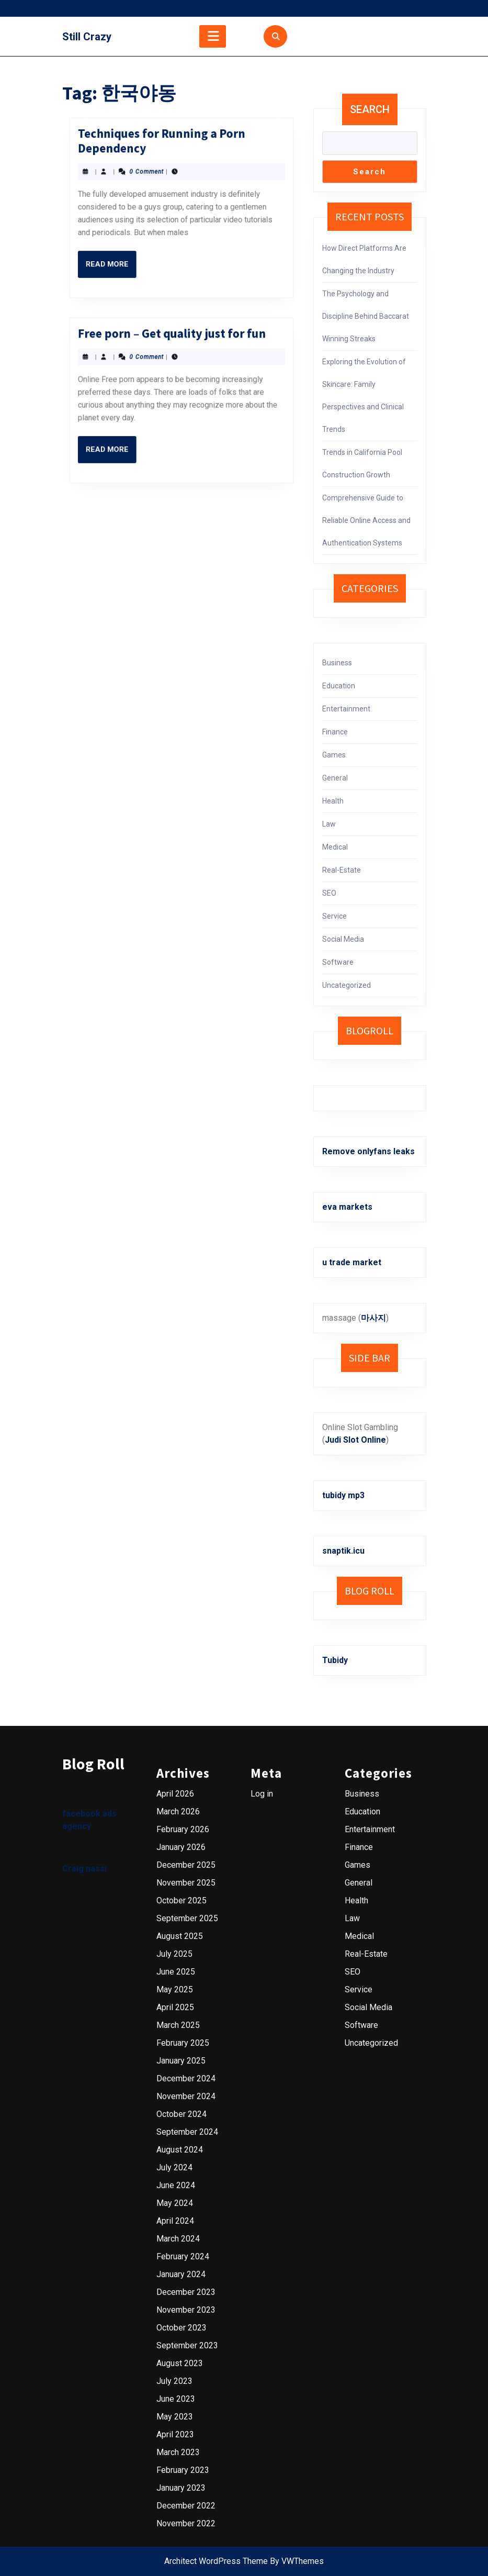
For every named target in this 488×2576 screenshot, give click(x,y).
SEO (329, 893)
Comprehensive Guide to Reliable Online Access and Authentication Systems (366, 520)
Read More (166, 142)
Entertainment (346, 709)
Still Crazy (86, 36)
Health (333, 801)
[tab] (212, 36)
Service (334, 916)
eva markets (347, 1207)
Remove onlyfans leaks (368, 1151)
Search (370, 109)
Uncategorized (346, 985)
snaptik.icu (343, 1551)
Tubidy (335, 1660)
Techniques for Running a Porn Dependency (176, 114)
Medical (335, 847)
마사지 (373, 1318)
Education (338, 686)
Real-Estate (341, 870)
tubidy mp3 (343, 1495)
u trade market (351, 1262)
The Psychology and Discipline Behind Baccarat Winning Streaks (365, 316)
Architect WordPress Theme (216, 2561)
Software (338, 962)
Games (334, 755)
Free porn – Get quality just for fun (178, 307)
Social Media (343, 939)
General (335, 778)
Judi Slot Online (355, 1440)
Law (329, 824)
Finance (335, 732)
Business (337, 663)
